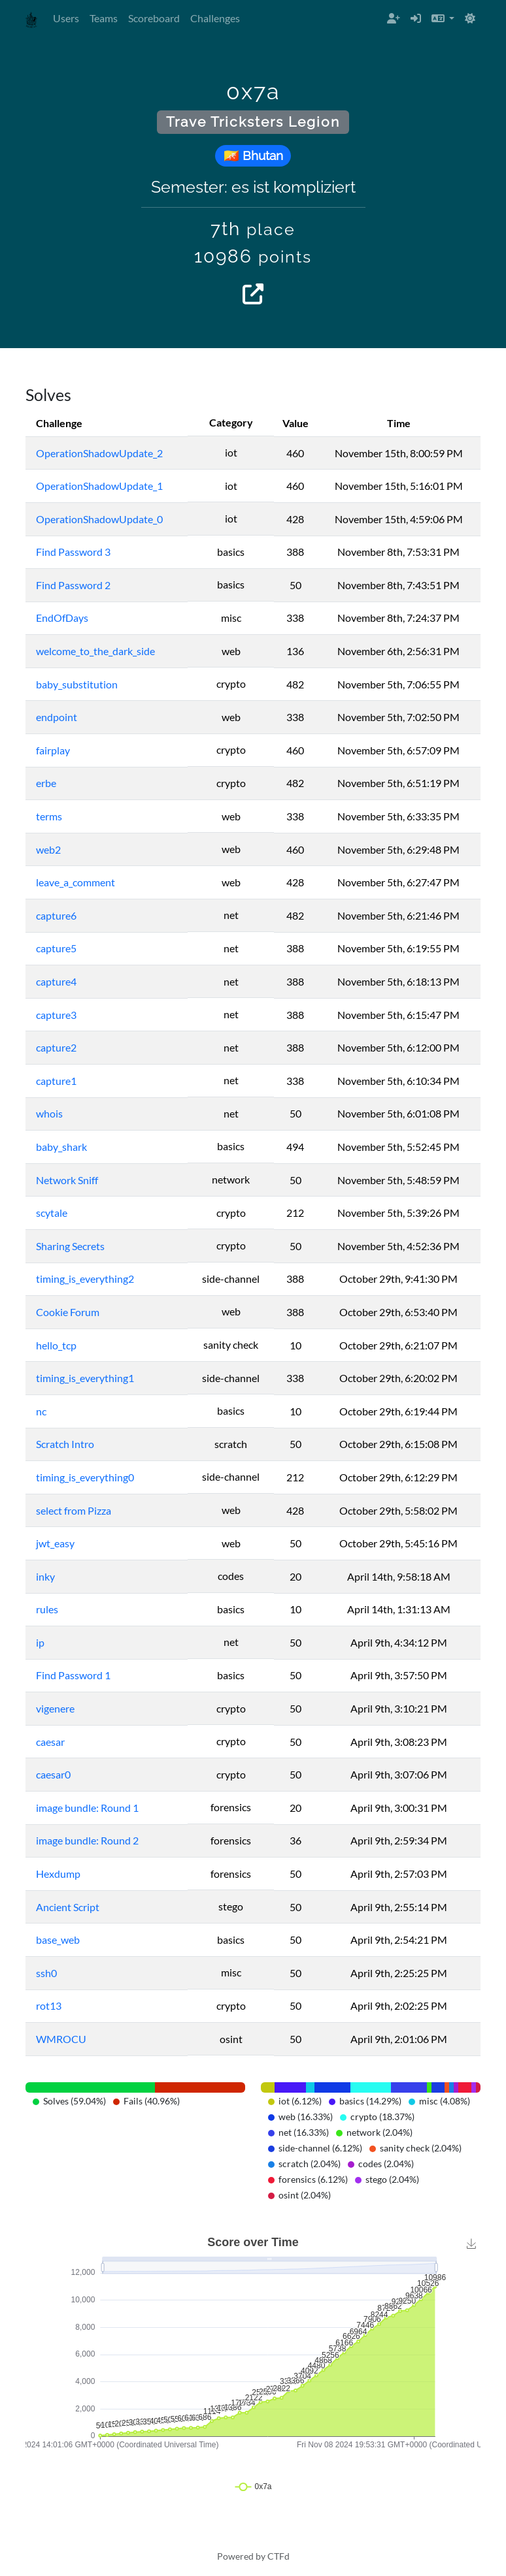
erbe (46, 783)
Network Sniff (67, 1180)
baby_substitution (77, 684)
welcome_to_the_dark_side (95, 651)
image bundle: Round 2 (87, 1840)
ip (40, 1642)
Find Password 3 (73, 551)
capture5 (56, 948)
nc (41, 1411)
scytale (51, 1212)
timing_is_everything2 (85, 1278)
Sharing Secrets (70, 1246)
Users (66, 18)
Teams (104, 18)
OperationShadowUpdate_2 (99, 453)
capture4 (56, 981)
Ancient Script (67, 1907)
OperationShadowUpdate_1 (99, 485)
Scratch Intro (65, 1444)
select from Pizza (73, 1510)
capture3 (56, 1014)
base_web (58, 1939)
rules (47, 1609)
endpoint (56, 717)
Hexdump (58, 1873)
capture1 (56, 1080)
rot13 (48, 2005)
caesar (50, 1741)
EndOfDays (62, 617)
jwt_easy (55, 1543)
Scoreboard (154, 18)
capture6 (56, 915)
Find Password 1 (73, 1675)
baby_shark (61, 1146)
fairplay (53, 750)
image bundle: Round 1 (87, 1807)
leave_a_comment (75, 882)
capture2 (56, 1047)
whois (49, 1113)
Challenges (215, 18)
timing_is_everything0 (85, 1477)
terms (49, 816)
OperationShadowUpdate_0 (99, 519)
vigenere (55, 1708)
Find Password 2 (73, 585)
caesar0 (53, 1774)
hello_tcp (56, 1345)
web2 (48, 849)
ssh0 (46, 1973)
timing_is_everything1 (85, 1378)
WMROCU (61, 2039)
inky (45, 1576)
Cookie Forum (67, 1312)
